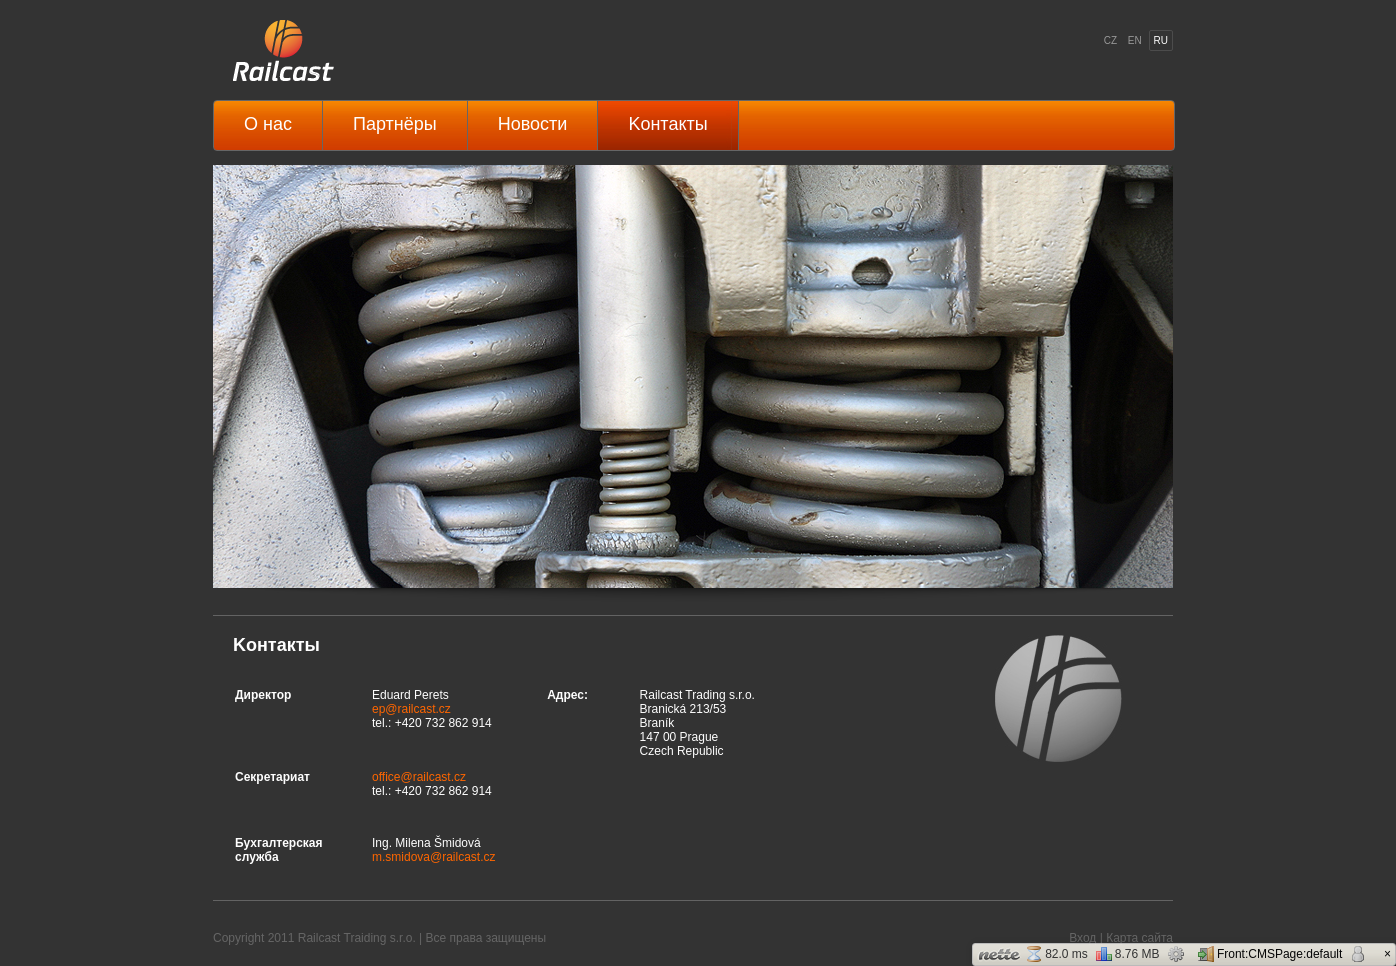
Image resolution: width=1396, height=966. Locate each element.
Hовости (533, 124)
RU (1161, 40)
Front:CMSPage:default (1270, 954)
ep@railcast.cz (411, 709)
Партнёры (395, 124)
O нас (268, 124)
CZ (1110, 40)
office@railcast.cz (419, 777)
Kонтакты (667, 124)
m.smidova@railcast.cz (434, 857)
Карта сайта (1139, 938)
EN (1135, 40)
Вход (1082, 938)
